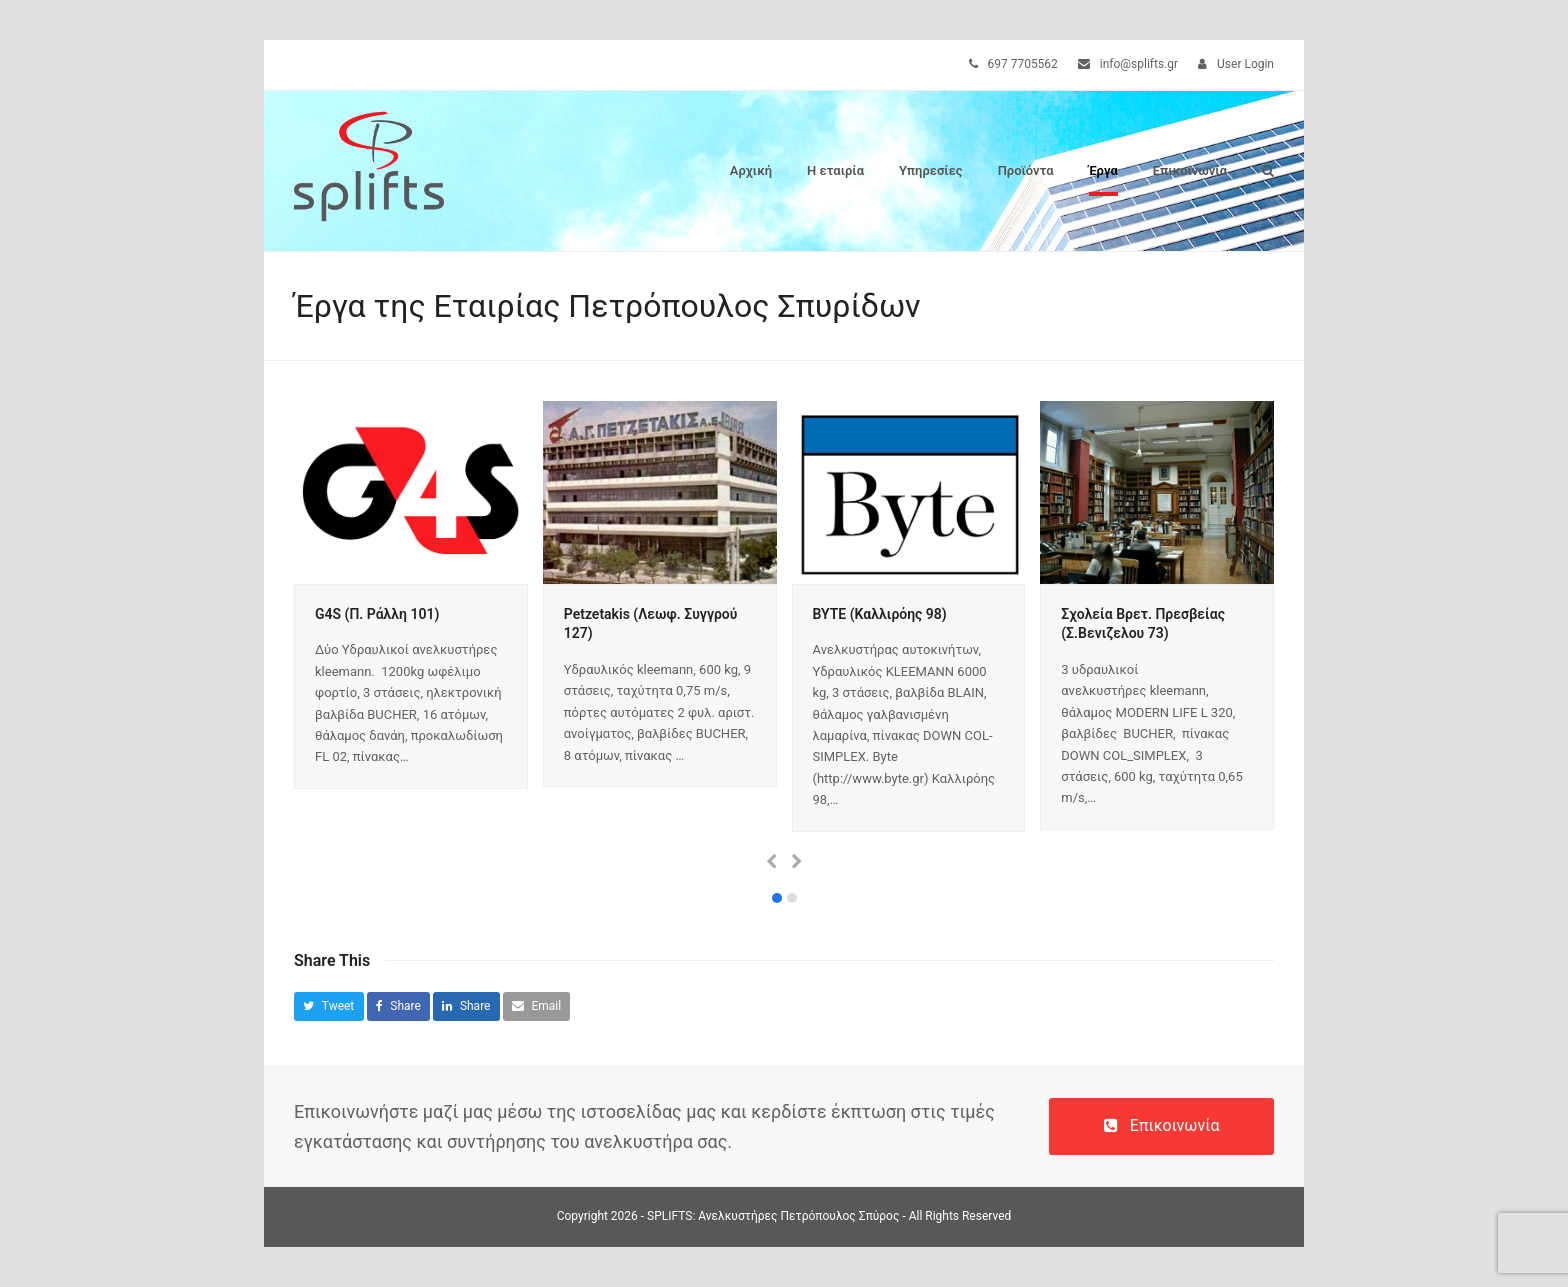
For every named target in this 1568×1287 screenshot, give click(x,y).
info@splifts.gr (1139, 64)
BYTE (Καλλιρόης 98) (880, 614)
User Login (1245, 64)
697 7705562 (1023, 64)
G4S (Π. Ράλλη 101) (377, 614)
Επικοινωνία (1162, 1125)
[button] (1268, 171)
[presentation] (772, 862)
